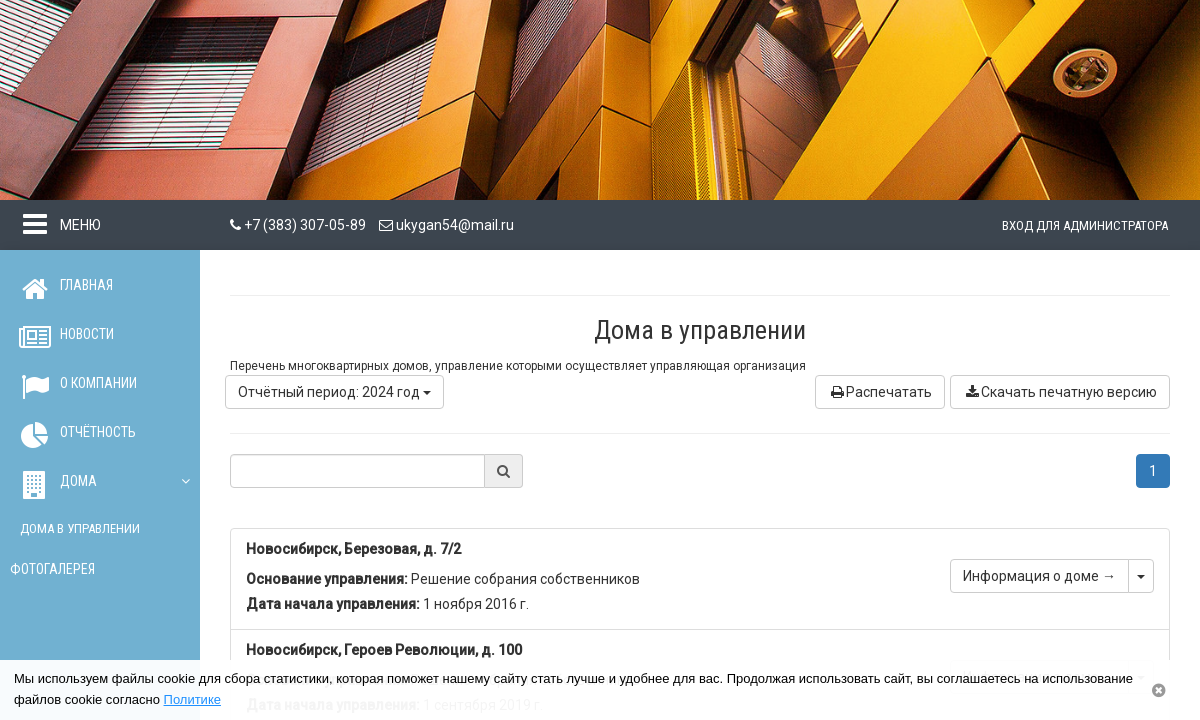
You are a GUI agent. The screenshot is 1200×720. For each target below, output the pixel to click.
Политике (192, 699)
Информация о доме (1039, 576)
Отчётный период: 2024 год (334, 392)
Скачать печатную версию (1060, 392)
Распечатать (880, 392)
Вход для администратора (1085, 225)
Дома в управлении (80, 528)
